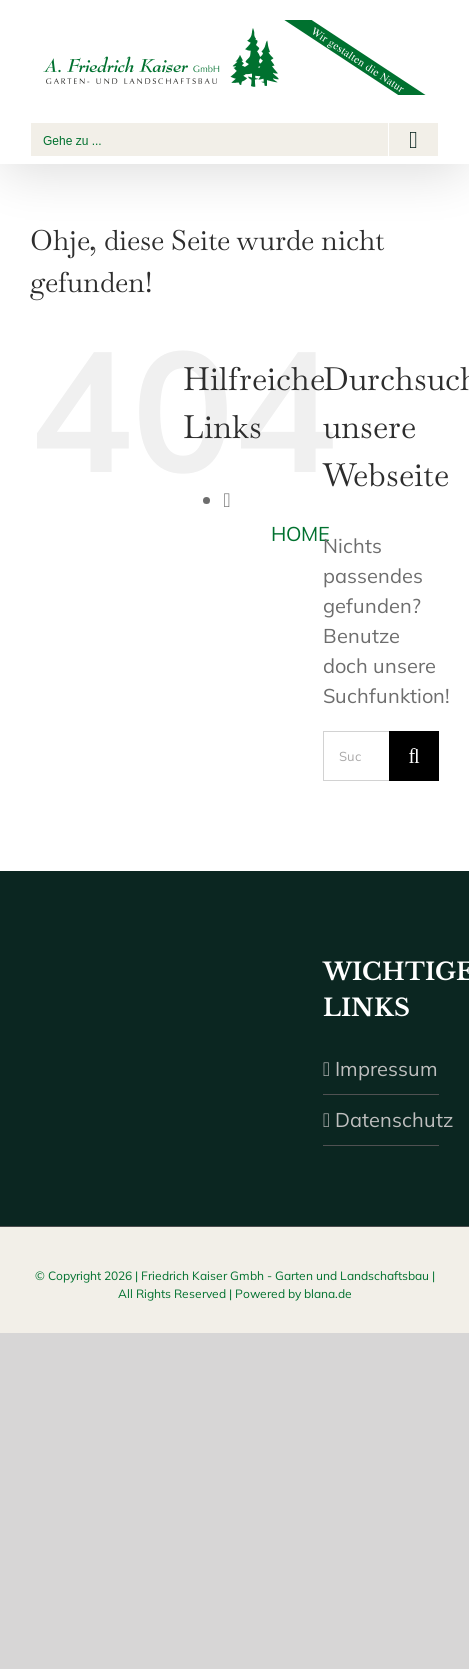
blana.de (328, 1293)
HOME (300, 533)
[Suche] (414, 756)
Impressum (382, 1068)
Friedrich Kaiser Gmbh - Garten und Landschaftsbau (285, 1275)
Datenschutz (382, 1119)
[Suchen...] (356, 756)
